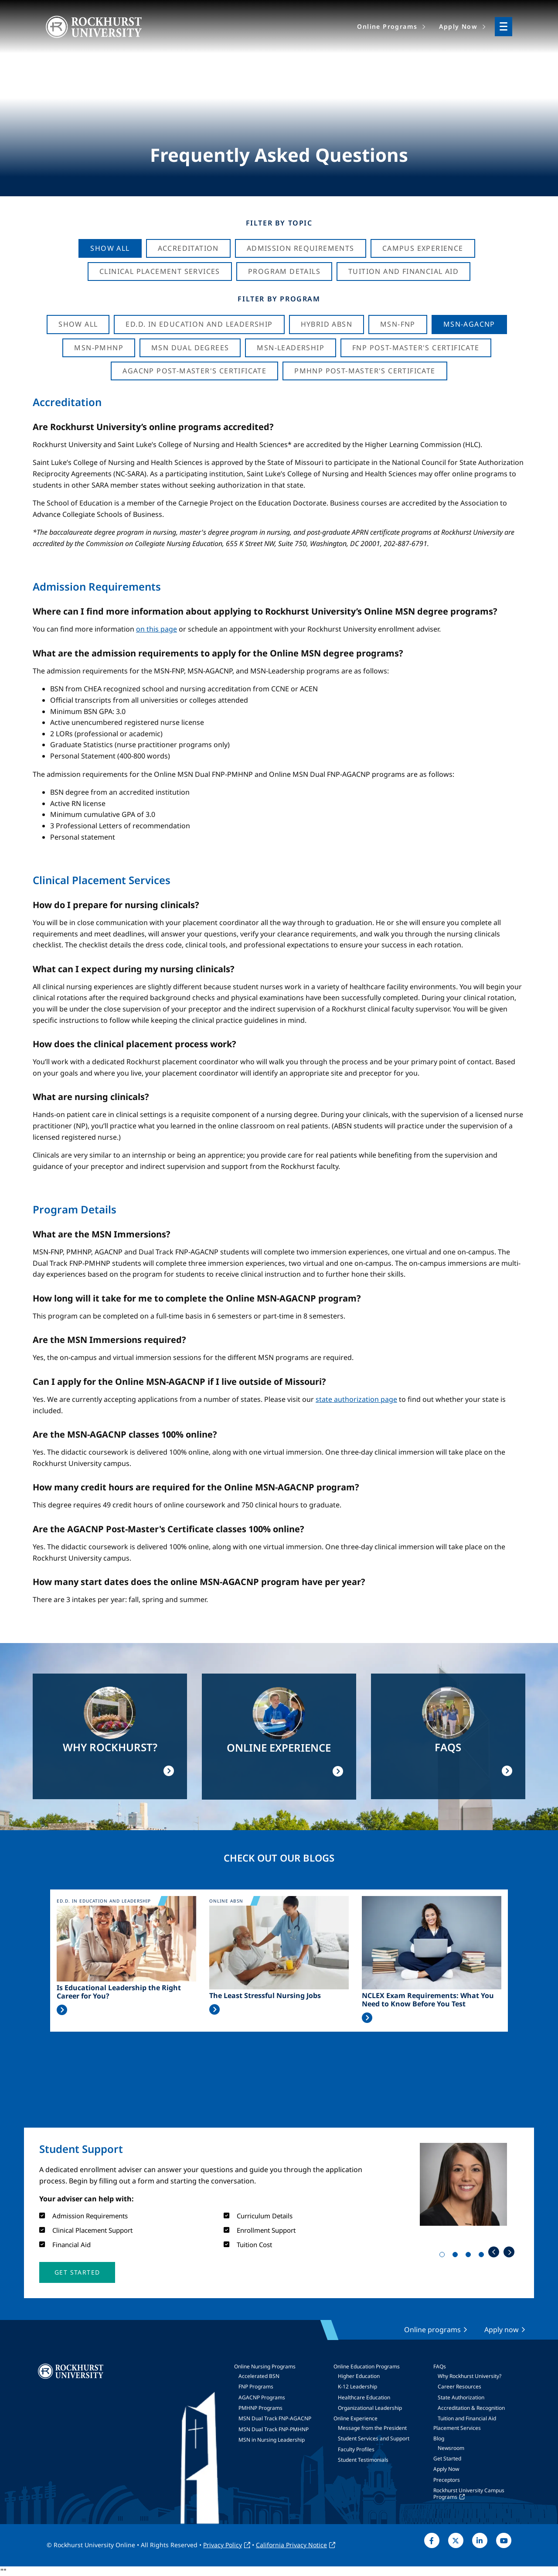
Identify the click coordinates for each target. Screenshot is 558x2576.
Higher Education (359, 2376)
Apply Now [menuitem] (458, 26)
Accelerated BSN (258, 2376)
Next (509, 2252)
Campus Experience (422, 248)
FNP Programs (255, 2386)
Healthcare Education (364, 2397)
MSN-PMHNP (98, 347)
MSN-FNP (397, 324)
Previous (493, 2252)
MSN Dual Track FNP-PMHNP (273, 2429)
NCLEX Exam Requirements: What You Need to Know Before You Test (428, 2000)
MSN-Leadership (290, 347)
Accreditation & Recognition (471, 2408)
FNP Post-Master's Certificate (416, 347)
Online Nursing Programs (265, 2366)
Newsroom (451, 2448)
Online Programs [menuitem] (387, 26)
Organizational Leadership (370, 2408)
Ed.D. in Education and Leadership (199, 324)
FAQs (439, 2366)
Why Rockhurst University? (469, 2376)
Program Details (284, 271)
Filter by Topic (279, 223)
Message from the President (372, 2428)
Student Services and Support (373, 2438)
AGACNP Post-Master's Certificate (194, 371)
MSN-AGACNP (469, 324)
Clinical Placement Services (159, 271)
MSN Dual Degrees (190, 347)
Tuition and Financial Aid (467, 2418)
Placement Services (457, 2428)
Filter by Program (279, 299)
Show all (78, 324)
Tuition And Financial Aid (403, 271)
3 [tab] (470, 2256)
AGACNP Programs (261, 2397)
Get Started (447, 2458)
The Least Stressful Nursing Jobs (265, 1996)
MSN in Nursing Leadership (271, 2439)
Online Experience (355, 2418)
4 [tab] (483, 2256)
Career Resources (459, 2386)
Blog (438, 2438)
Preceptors (446, 2480)
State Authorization (461, 2397)
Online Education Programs (366, 2366)
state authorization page (356, 1399)
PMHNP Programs (260, 2408)
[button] (77, 2272)
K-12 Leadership (357, 2386)
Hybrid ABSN (326, 324)
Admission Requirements (300, 248)
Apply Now (446, 2469)
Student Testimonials (363, 2459)
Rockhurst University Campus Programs (468, 2493)
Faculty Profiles (356, 2449)
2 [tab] (457, 2256)
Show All (109, 248)
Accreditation (188, 248)
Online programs (432, 2329)
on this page (156, 629)
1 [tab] (443, 2256)
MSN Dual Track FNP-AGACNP (274, 2418)
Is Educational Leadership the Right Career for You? (119, 1992)
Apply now (501, 2329)
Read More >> (62, 2010)
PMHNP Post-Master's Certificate (364, 371)
